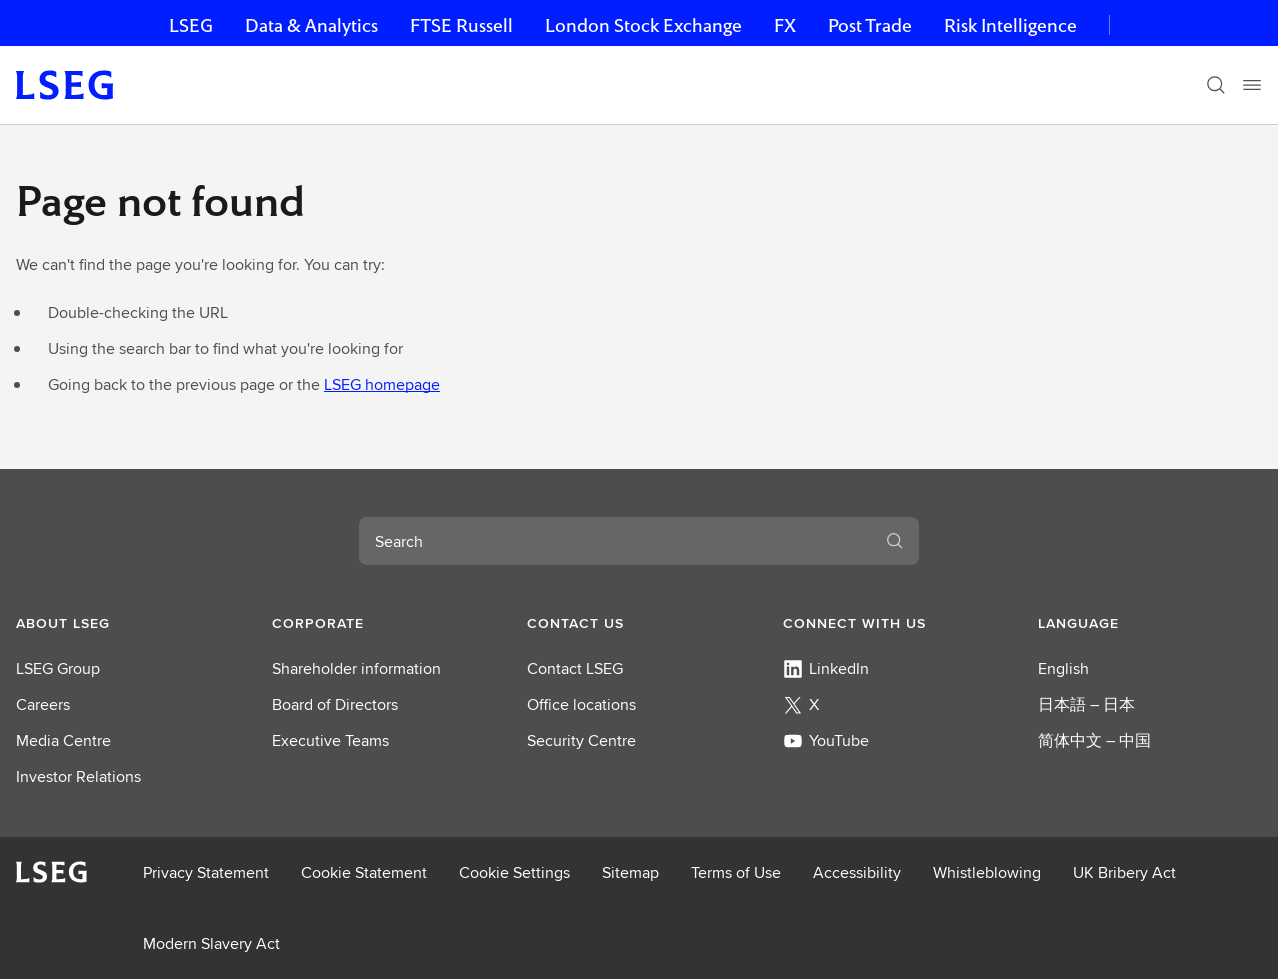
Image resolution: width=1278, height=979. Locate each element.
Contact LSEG (575, 668)
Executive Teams (330, 740)
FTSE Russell (461, 25)
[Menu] (1252, 85)
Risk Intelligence (1010, 25)
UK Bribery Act (1124, 872)
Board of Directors (335, 704)
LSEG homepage (382, 384)
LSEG (191, 25)
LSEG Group (58, 668)
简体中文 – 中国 (1094, 740)
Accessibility (857, 872)
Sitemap (630, 872)
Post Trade (870, 25)
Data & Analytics (311, 25)
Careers (43, 704)
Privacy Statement (206, 872)
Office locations (581, 704)
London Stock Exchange (643, 25)
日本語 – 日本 (1086, 704)
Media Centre (63, 740)
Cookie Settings (514, 872)
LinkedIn (826, 668)
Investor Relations (78, 776)
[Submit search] (895, 541)
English (1063, 668)
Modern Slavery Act (211, 943)
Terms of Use (736, 872)
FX (785, 25)
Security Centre (581, 740)
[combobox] (615, 541)
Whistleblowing (987, 872)
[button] (128, 623)
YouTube (826, 740)
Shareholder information (356, 668)
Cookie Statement (364, 872)
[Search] (1216, 85)
